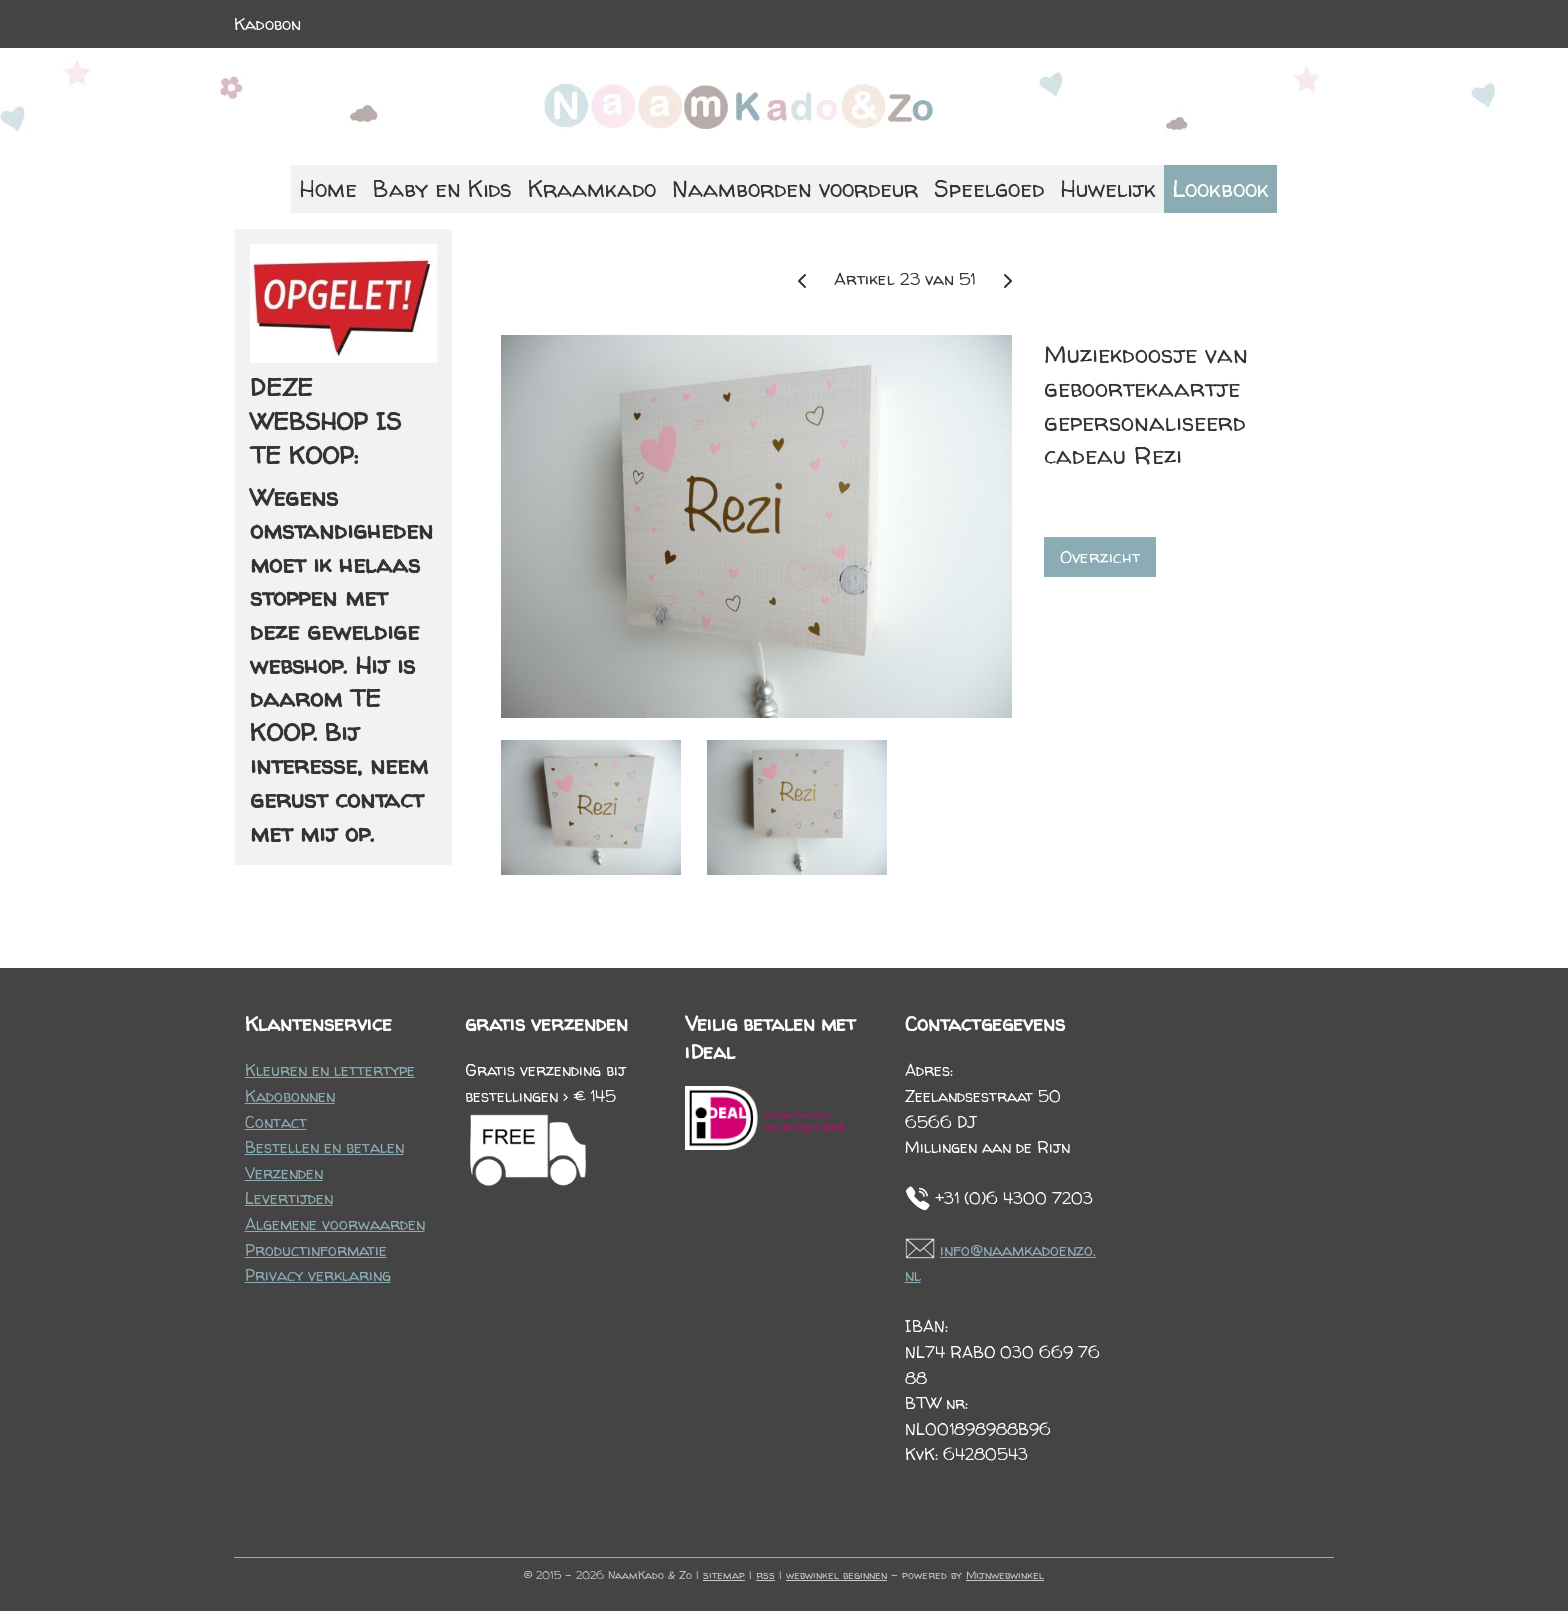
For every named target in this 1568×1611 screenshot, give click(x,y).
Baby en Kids (442, 188)
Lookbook (1220, 188)
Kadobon (267, 23)
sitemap (724, 1574)
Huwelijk (1108, 188)
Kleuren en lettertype (330, 1070)
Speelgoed (989, 188)
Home (328, 188)
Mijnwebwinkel (1005, 1574)
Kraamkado (592, 188)
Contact (276, 1122)
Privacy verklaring (318, 1275)
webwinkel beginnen (836, 1574)
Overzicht (1100, 556)
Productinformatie (316, 1250)
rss (765, 1574)
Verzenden (284, 1173)
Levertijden (289, 1198)
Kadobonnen (290, 1096)
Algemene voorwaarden (335, 1224)
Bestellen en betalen (324, 1147)
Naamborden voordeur (795, 188)
